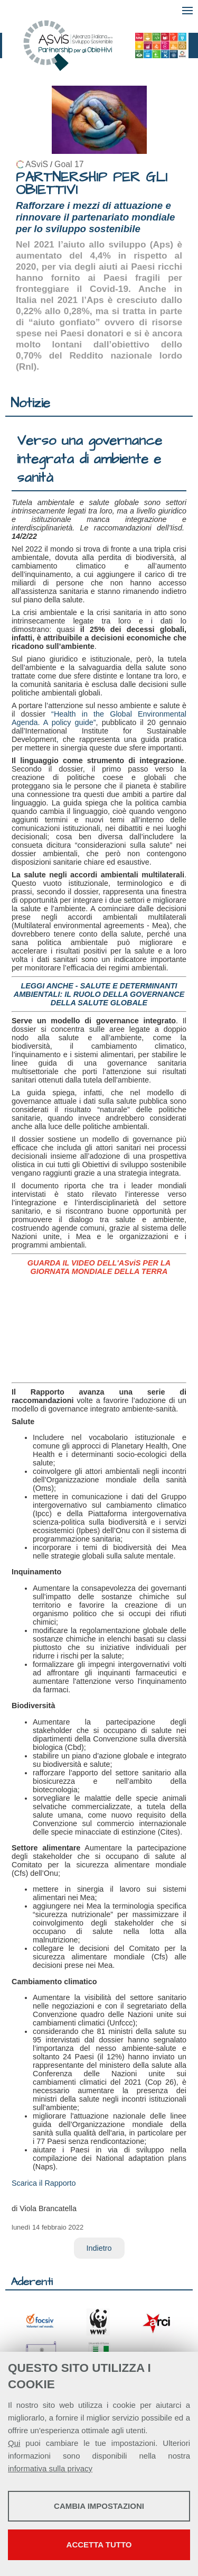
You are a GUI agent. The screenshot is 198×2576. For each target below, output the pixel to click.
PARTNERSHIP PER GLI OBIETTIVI (91, 184)
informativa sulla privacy (50, 2468)
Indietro (99, 2248)
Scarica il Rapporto (44, 2183)
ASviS (36, 164)
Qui (14, 2443)
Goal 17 (68, 164)
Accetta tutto (99, 2544)
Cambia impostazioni (99, 2505)
